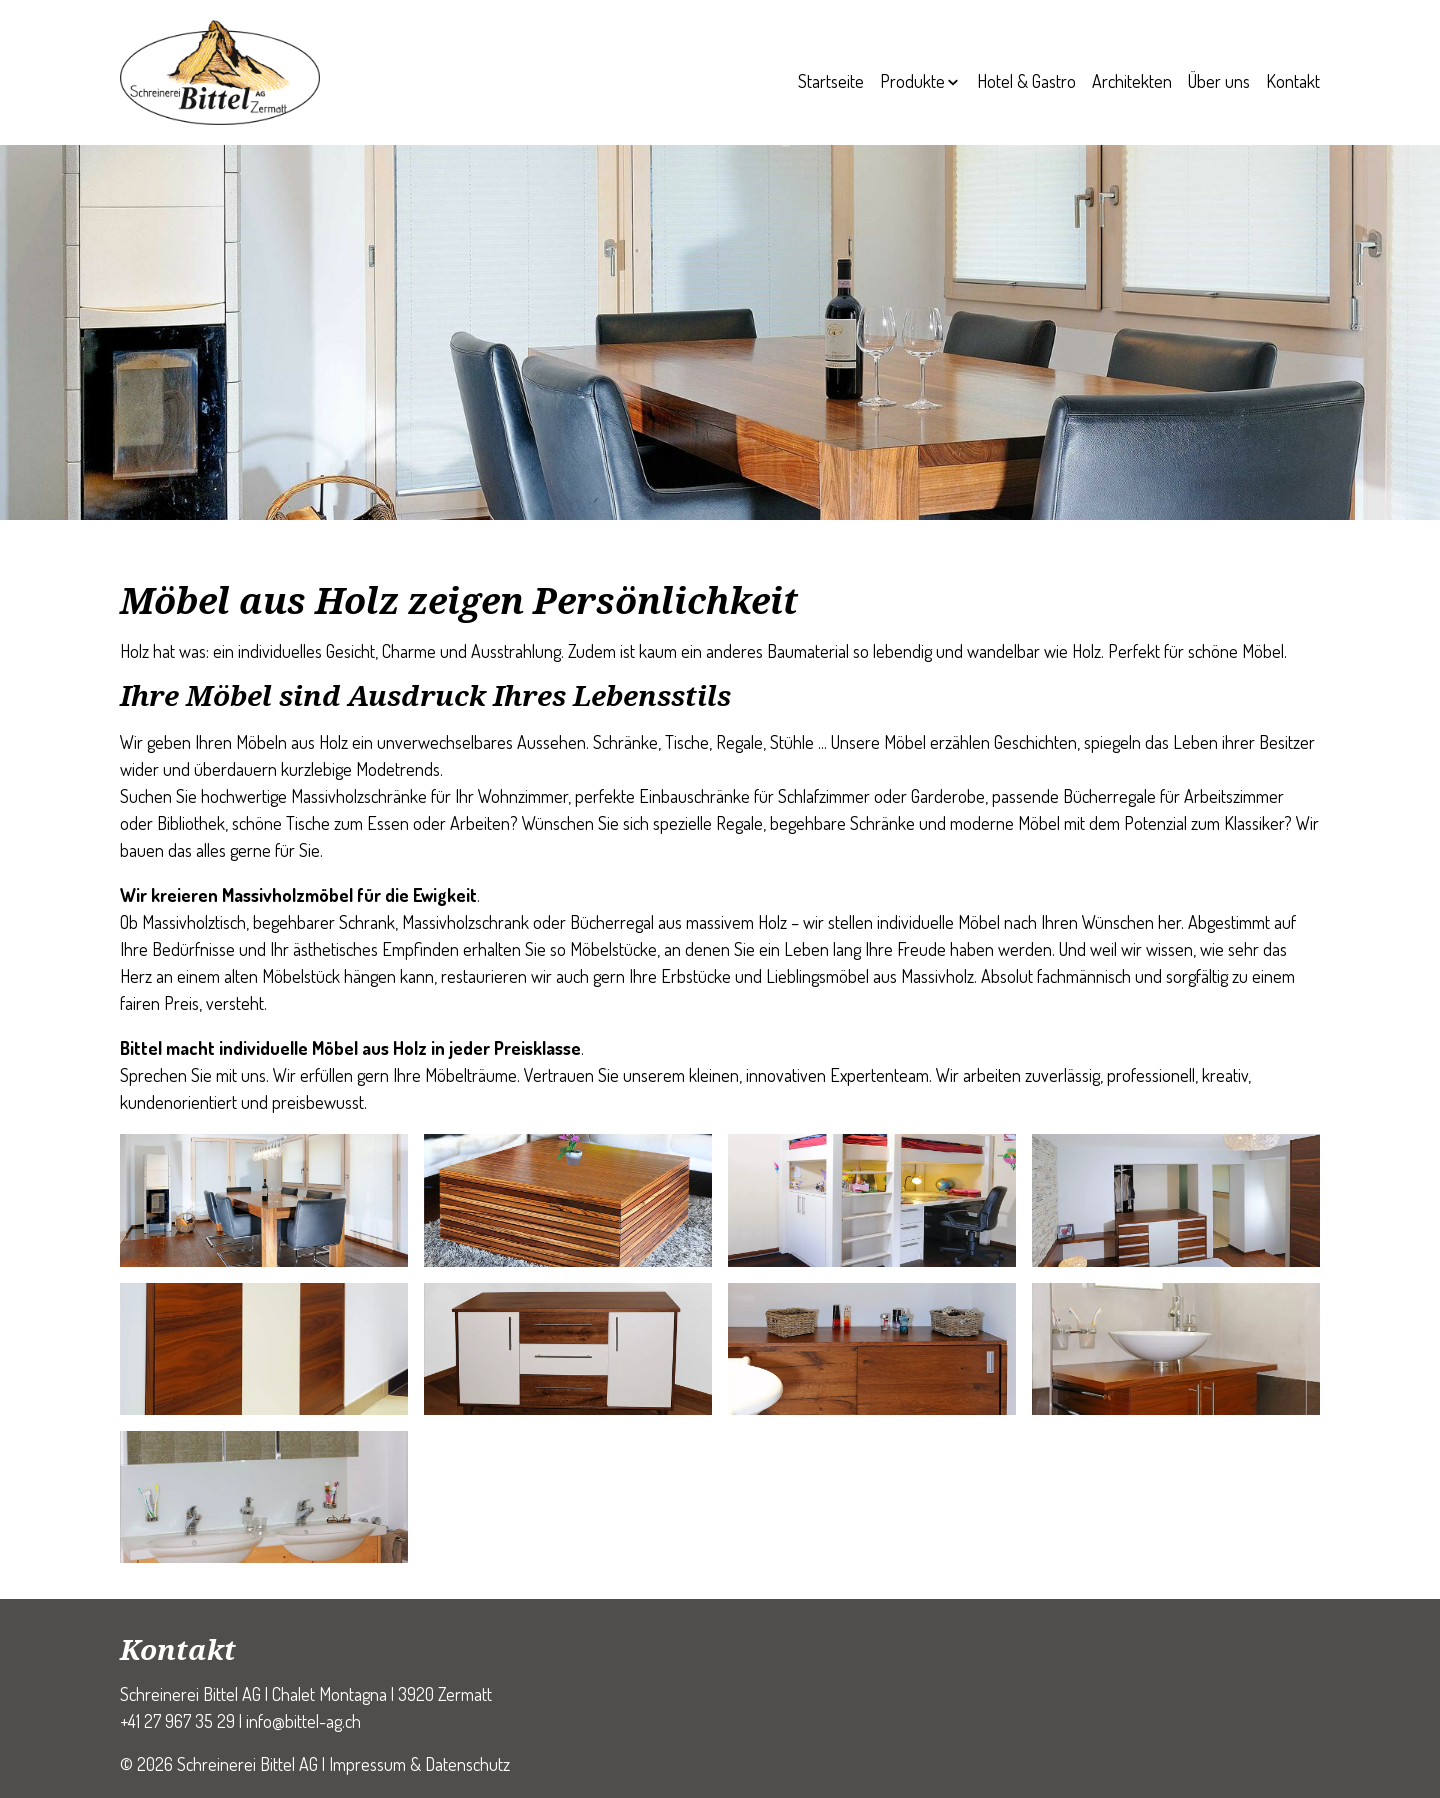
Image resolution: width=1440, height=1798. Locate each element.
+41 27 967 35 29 (177, 1721)
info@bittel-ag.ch (303, 1721)
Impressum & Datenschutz (419, 1764)
